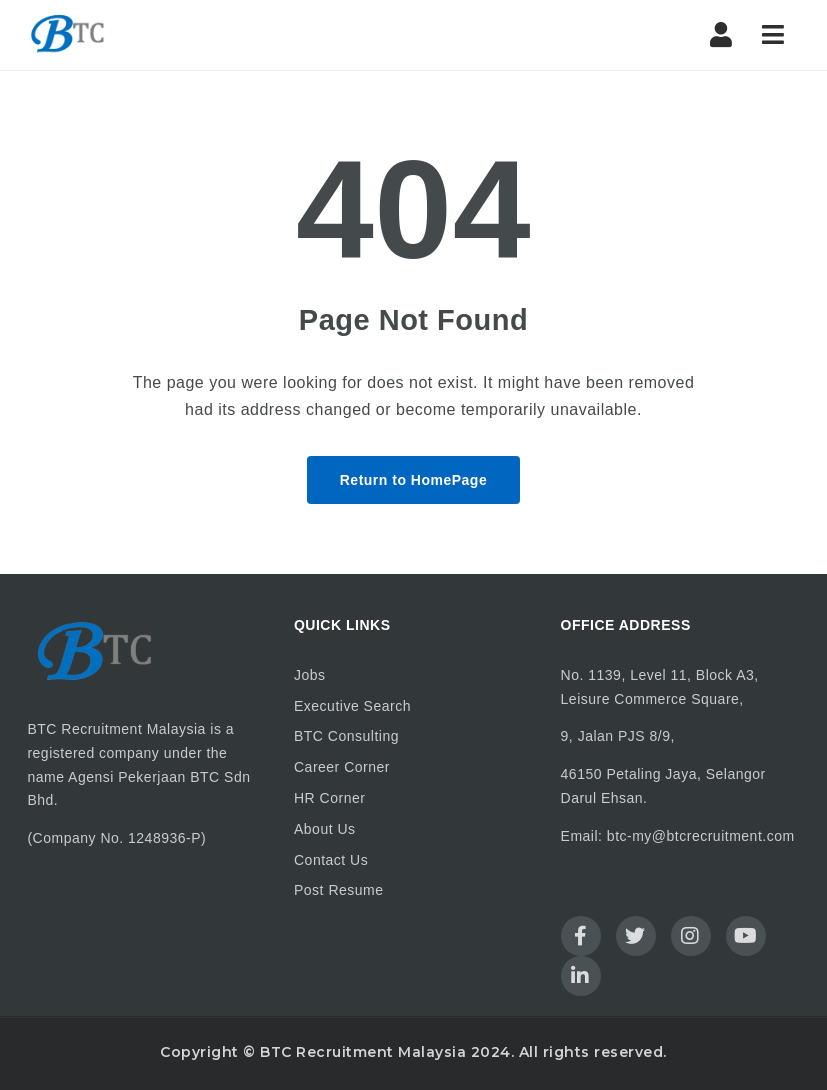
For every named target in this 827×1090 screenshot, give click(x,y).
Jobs (310, 675)
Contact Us (331, 860)
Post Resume (339, 890)
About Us (325, 829)
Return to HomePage (413, 480)
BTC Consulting (346, 736)
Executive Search (352, 706)
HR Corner (329, 798)
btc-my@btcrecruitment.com (701, 836)
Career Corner (342, 767)
